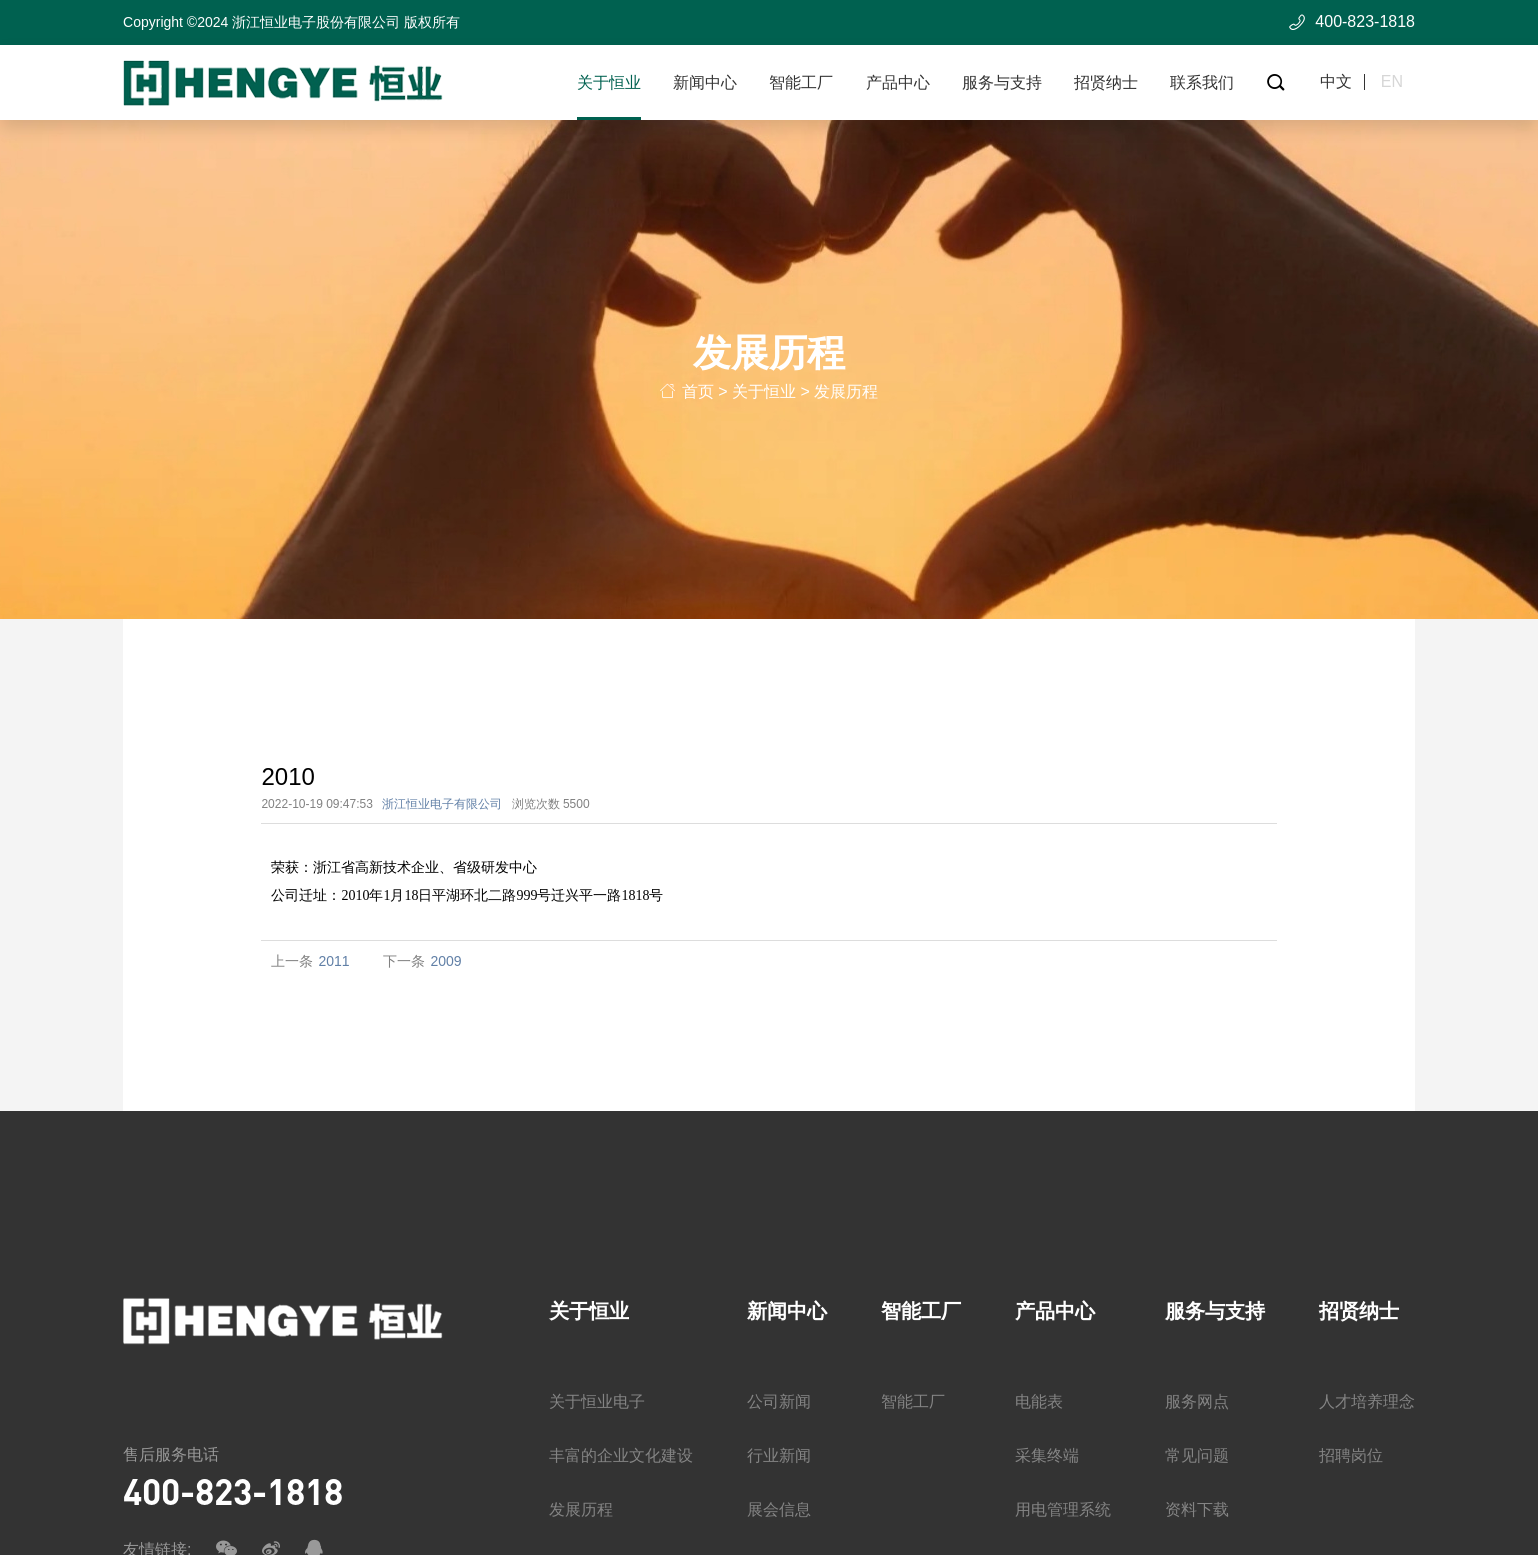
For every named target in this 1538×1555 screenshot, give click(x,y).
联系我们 (1202, 82)
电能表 (1039, 1402)
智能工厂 (801, 82)
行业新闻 (779, 1456)
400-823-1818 (233, 1491)
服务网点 (1197, 1402)
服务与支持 (1002, 82)
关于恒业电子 (597, 1402)
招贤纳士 (1106, 82)
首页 (698, 395)
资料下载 (1197, 1510)
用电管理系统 (1063, 1510)
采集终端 (1047, 1456)
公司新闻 (779, 1402)
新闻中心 (705, 82)
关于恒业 (609, 82)
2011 (333, 961)
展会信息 (779, 1510)
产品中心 (898, 82)
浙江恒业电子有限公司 (442, 804)
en (1392, 82)
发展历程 (846, 395)
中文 (1336, 82)
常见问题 (1197, 1456)
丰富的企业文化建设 (621, 1456)
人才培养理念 (1367, 1402)
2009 (445, 961)
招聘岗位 (1351, 1456)
